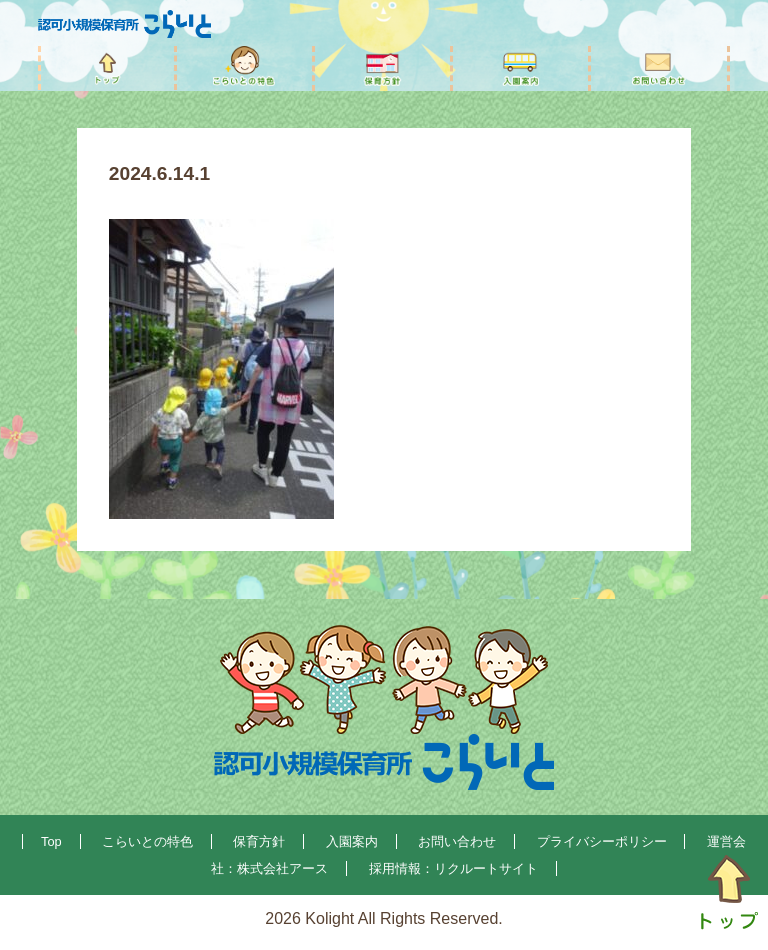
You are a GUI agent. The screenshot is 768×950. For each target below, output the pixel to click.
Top (51, 841)
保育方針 (259, 841)
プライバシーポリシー (602, 841)
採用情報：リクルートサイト (453, 868)
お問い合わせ (457, 841)
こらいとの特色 (147, 841)
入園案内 (352, 841)
